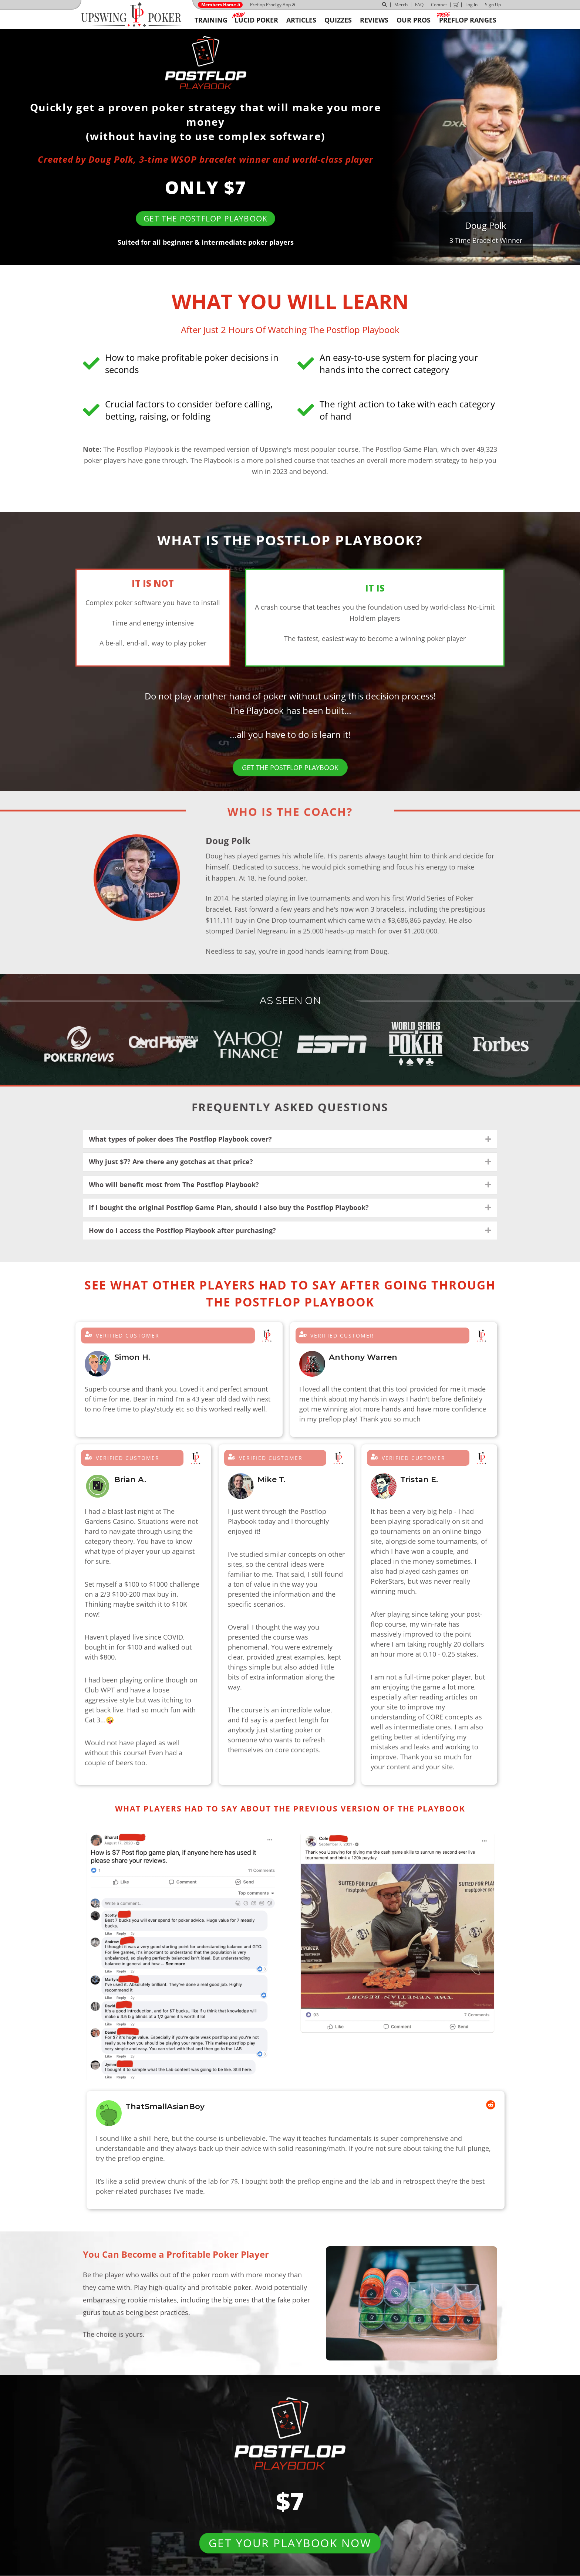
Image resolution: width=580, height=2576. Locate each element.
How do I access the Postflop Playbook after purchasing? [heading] (182, 1230)
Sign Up (493, 4)
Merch (401, 4)
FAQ (419, 4)
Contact (439, 4)
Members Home (218, 5)
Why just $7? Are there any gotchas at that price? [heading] (171, 1161)
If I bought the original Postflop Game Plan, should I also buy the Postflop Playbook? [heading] (229, 1207)
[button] (488, 1139)
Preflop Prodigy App (270, 4)
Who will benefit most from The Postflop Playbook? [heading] (174, 1184)
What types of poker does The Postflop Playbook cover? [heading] (180, 1139)
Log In (471, 4)
